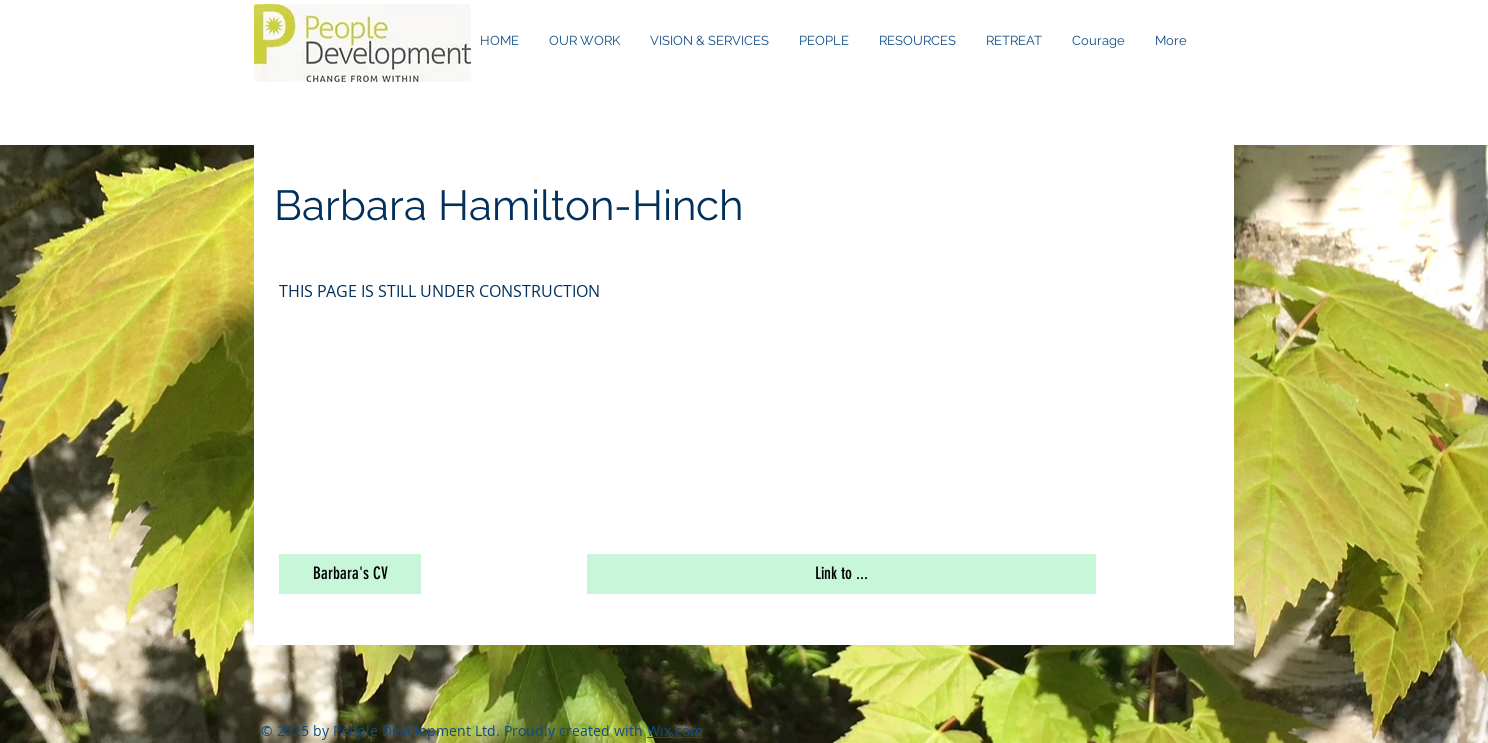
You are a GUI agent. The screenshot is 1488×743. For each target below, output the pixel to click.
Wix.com (675, 730)
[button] (350, 574)
